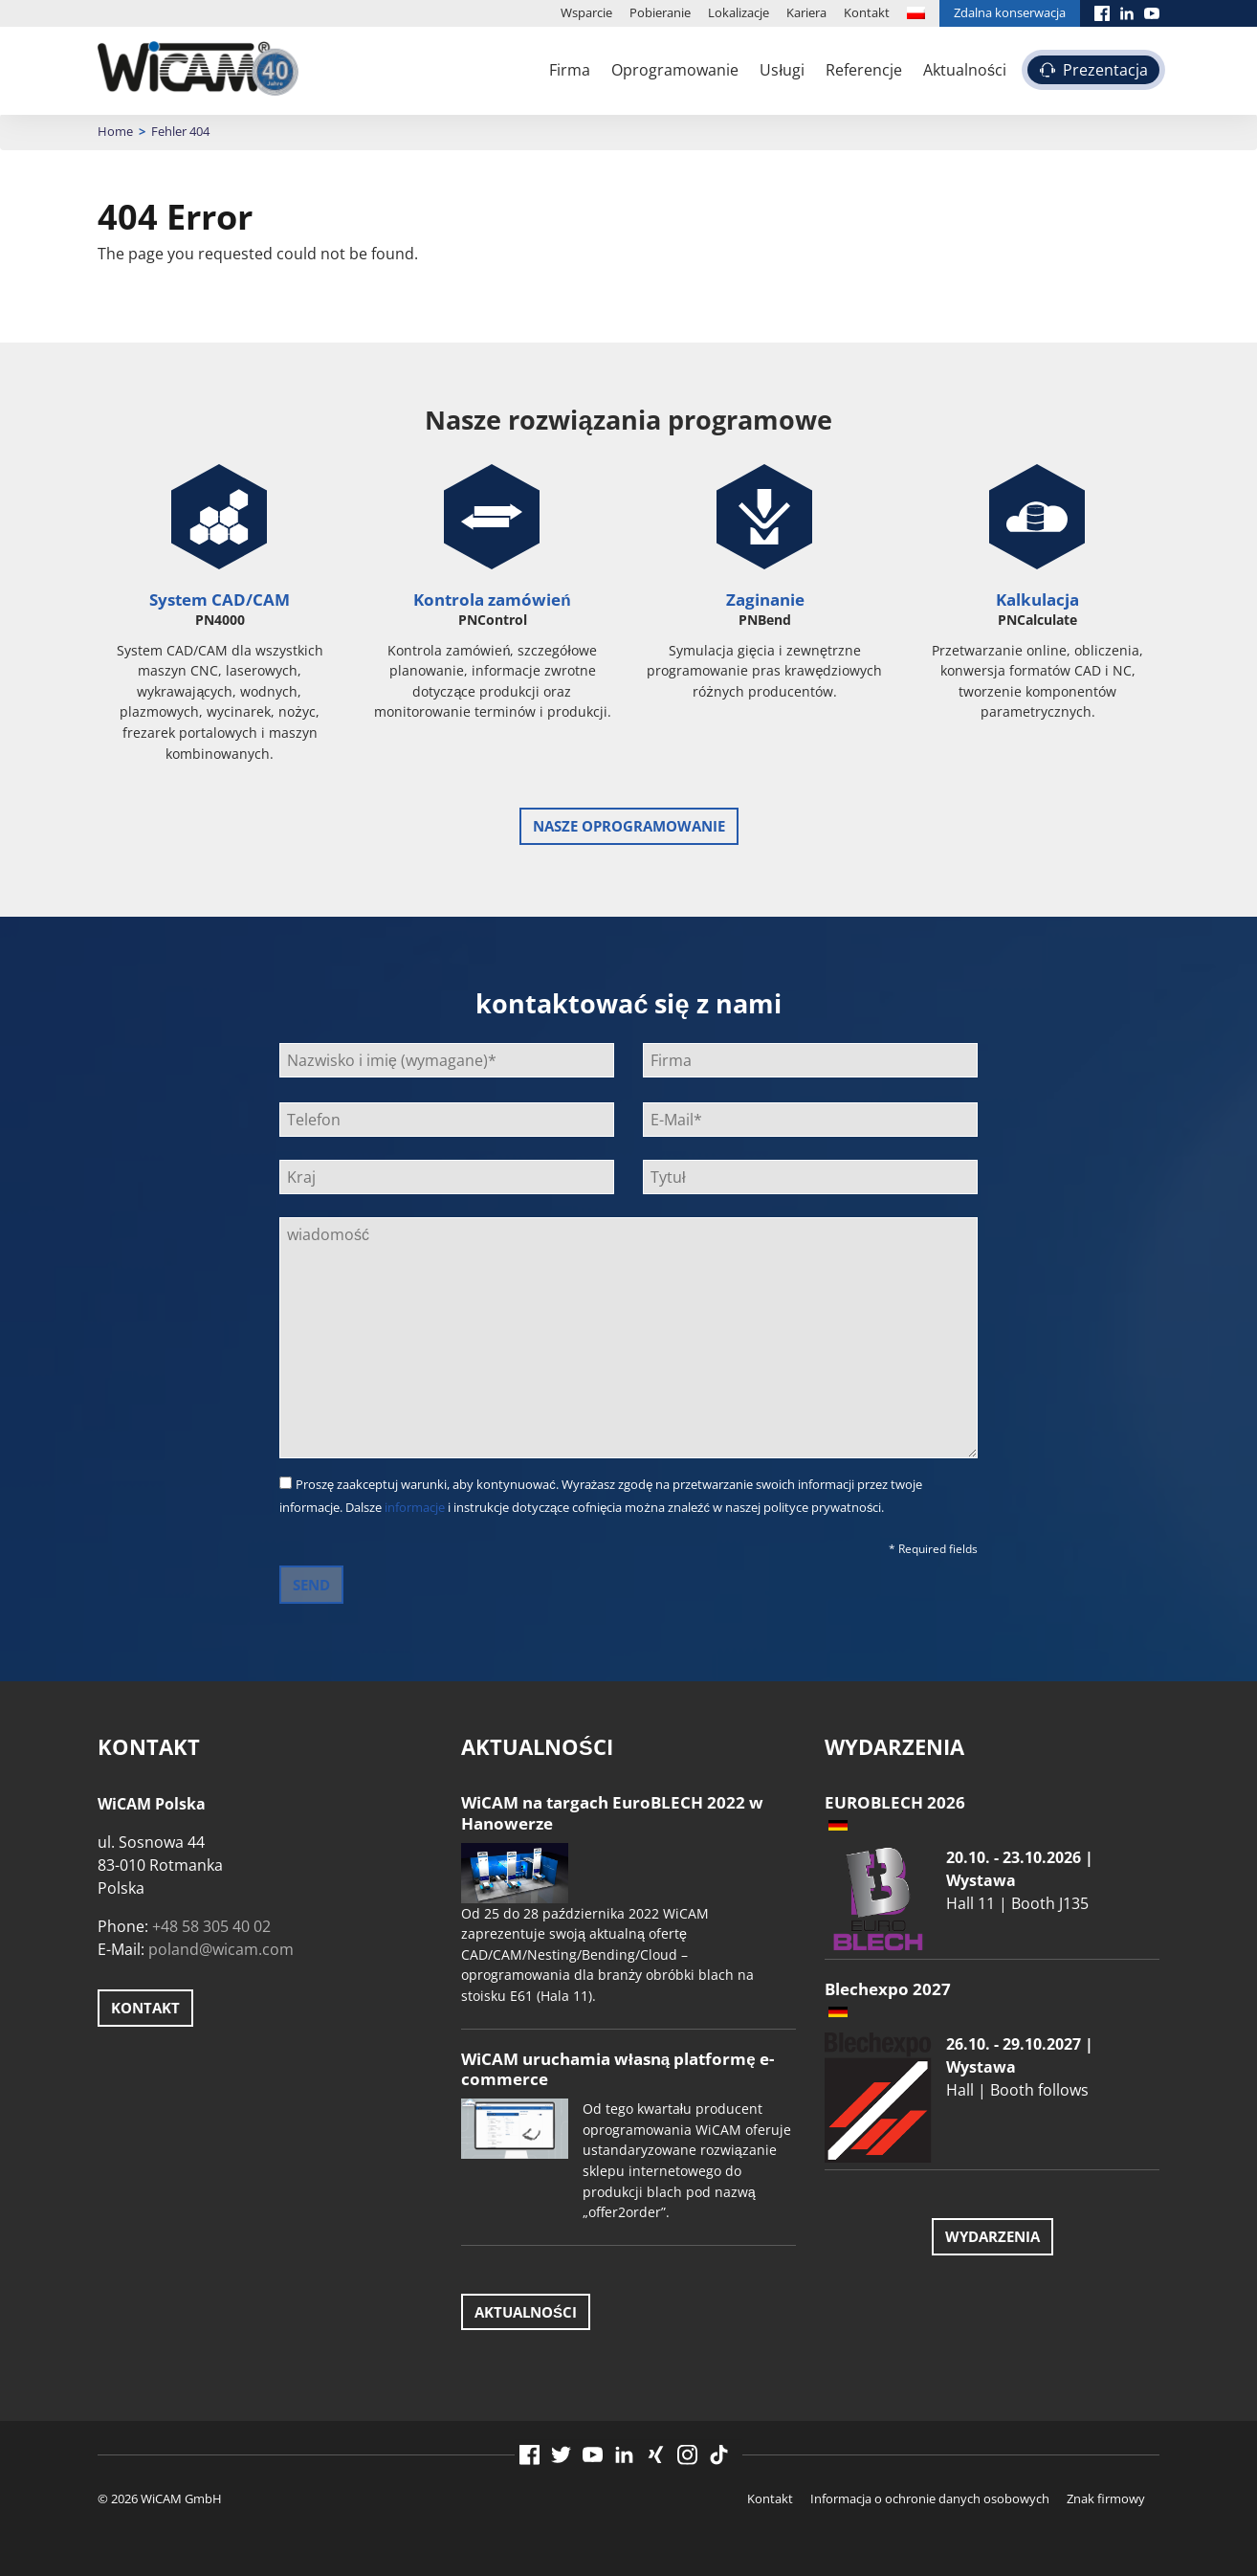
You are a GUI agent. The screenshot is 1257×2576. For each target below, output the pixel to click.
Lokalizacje (738, 12)
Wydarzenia (992, 2236)
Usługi (782, 69)
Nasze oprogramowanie (629, 825)
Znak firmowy (1106, 2498)
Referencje (864, 69)
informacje (415, 1507)
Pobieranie (660, 12)
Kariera (806, 12)
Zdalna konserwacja (1010, 12)
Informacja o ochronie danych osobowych (929, 2498)
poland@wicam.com (221, 1949)
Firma (569, 69)
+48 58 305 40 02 (211, 1926)
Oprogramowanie (675, 69)
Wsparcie (586, 12)
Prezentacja (1105, 69)
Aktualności (964, 69)
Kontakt (867, 12)
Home (115, 131)
